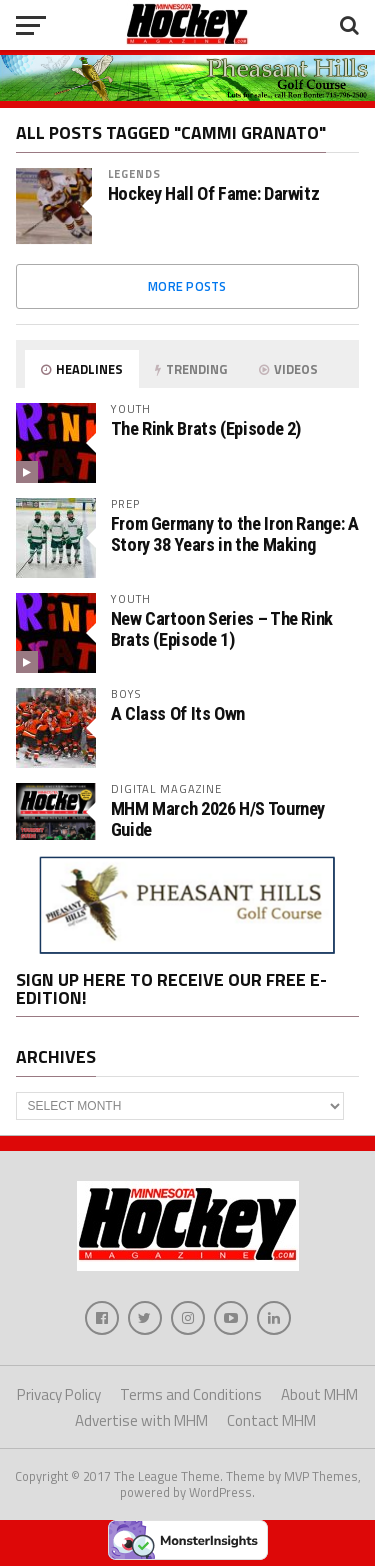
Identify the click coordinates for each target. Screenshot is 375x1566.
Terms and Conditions (191, 1394)
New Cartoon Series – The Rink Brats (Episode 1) (222, 628)
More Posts (187, 286)
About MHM (319, 1394)
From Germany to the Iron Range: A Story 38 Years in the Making (235, 533)
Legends (135, 173)
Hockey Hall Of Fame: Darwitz (214, 194)
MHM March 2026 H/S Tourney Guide (218, 818)
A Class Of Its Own (178, 713)
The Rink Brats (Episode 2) (206, 428)
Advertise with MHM (141, 1420)
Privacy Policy (59, 1394)
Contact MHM (271, 1420)
